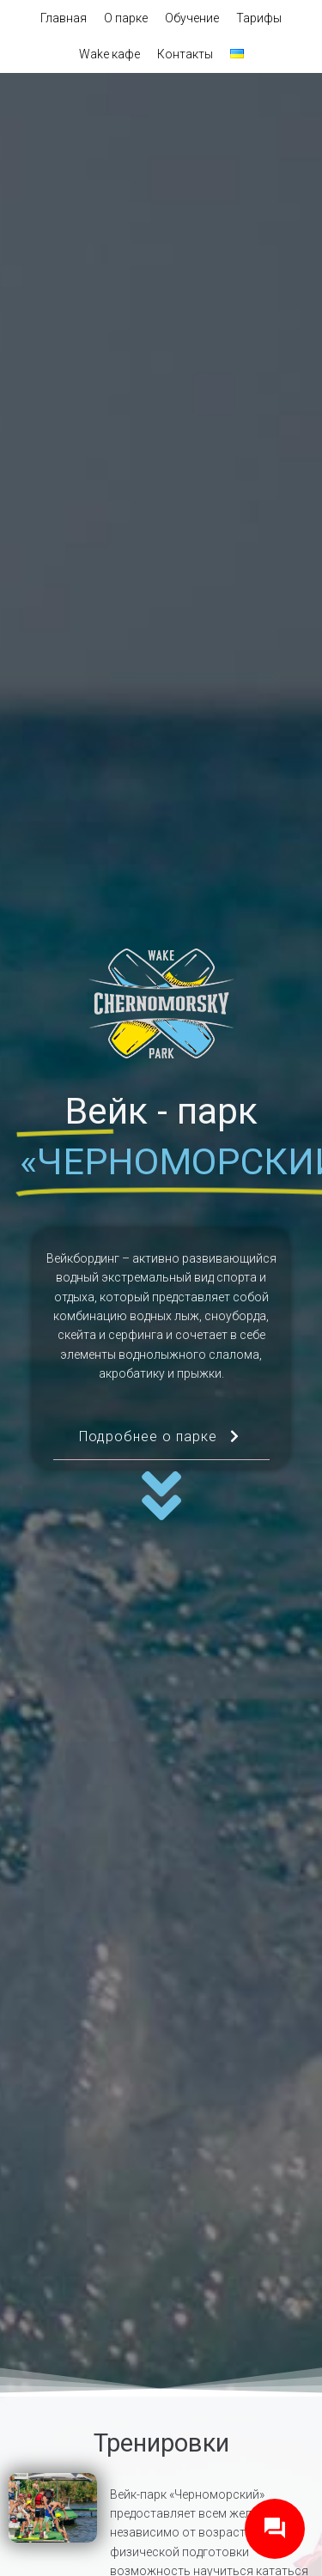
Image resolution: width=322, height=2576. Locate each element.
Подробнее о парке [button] (161, 1444)
